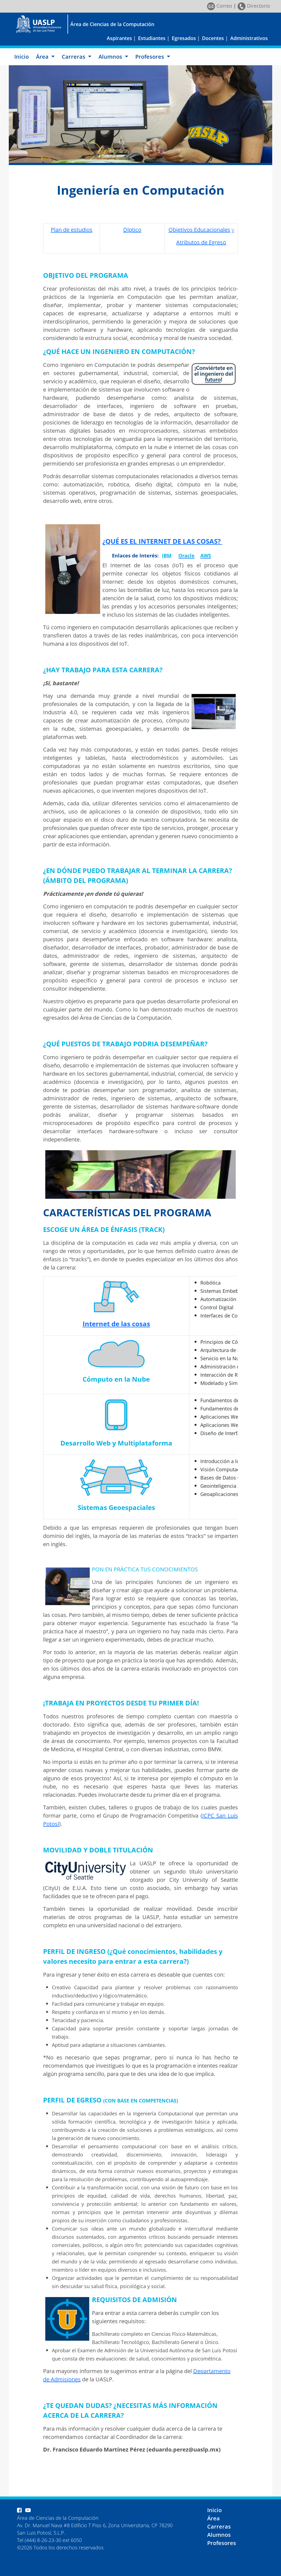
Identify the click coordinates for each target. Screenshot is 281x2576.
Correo (219, 5)
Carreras (219, 2526)
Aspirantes (119, 38)
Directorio (253, 5)
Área (213, 2518)
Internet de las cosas (116, 1323)
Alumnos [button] (111, 56)
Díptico (132, 229)
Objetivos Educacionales (199, 229)
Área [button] (43, 56)
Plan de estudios (71, 229)
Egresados (184, 38)
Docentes (213, 38)
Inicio (21, 56)
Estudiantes (151, 38)
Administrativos (249, 38)
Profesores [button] (150, 56)
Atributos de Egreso (201, 242)
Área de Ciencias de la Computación (112, 24)
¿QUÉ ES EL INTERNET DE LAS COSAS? (162, 541)
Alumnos (219, 2534)
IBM (167, 555)
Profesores (221, 2543)
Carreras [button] (74, 56)
